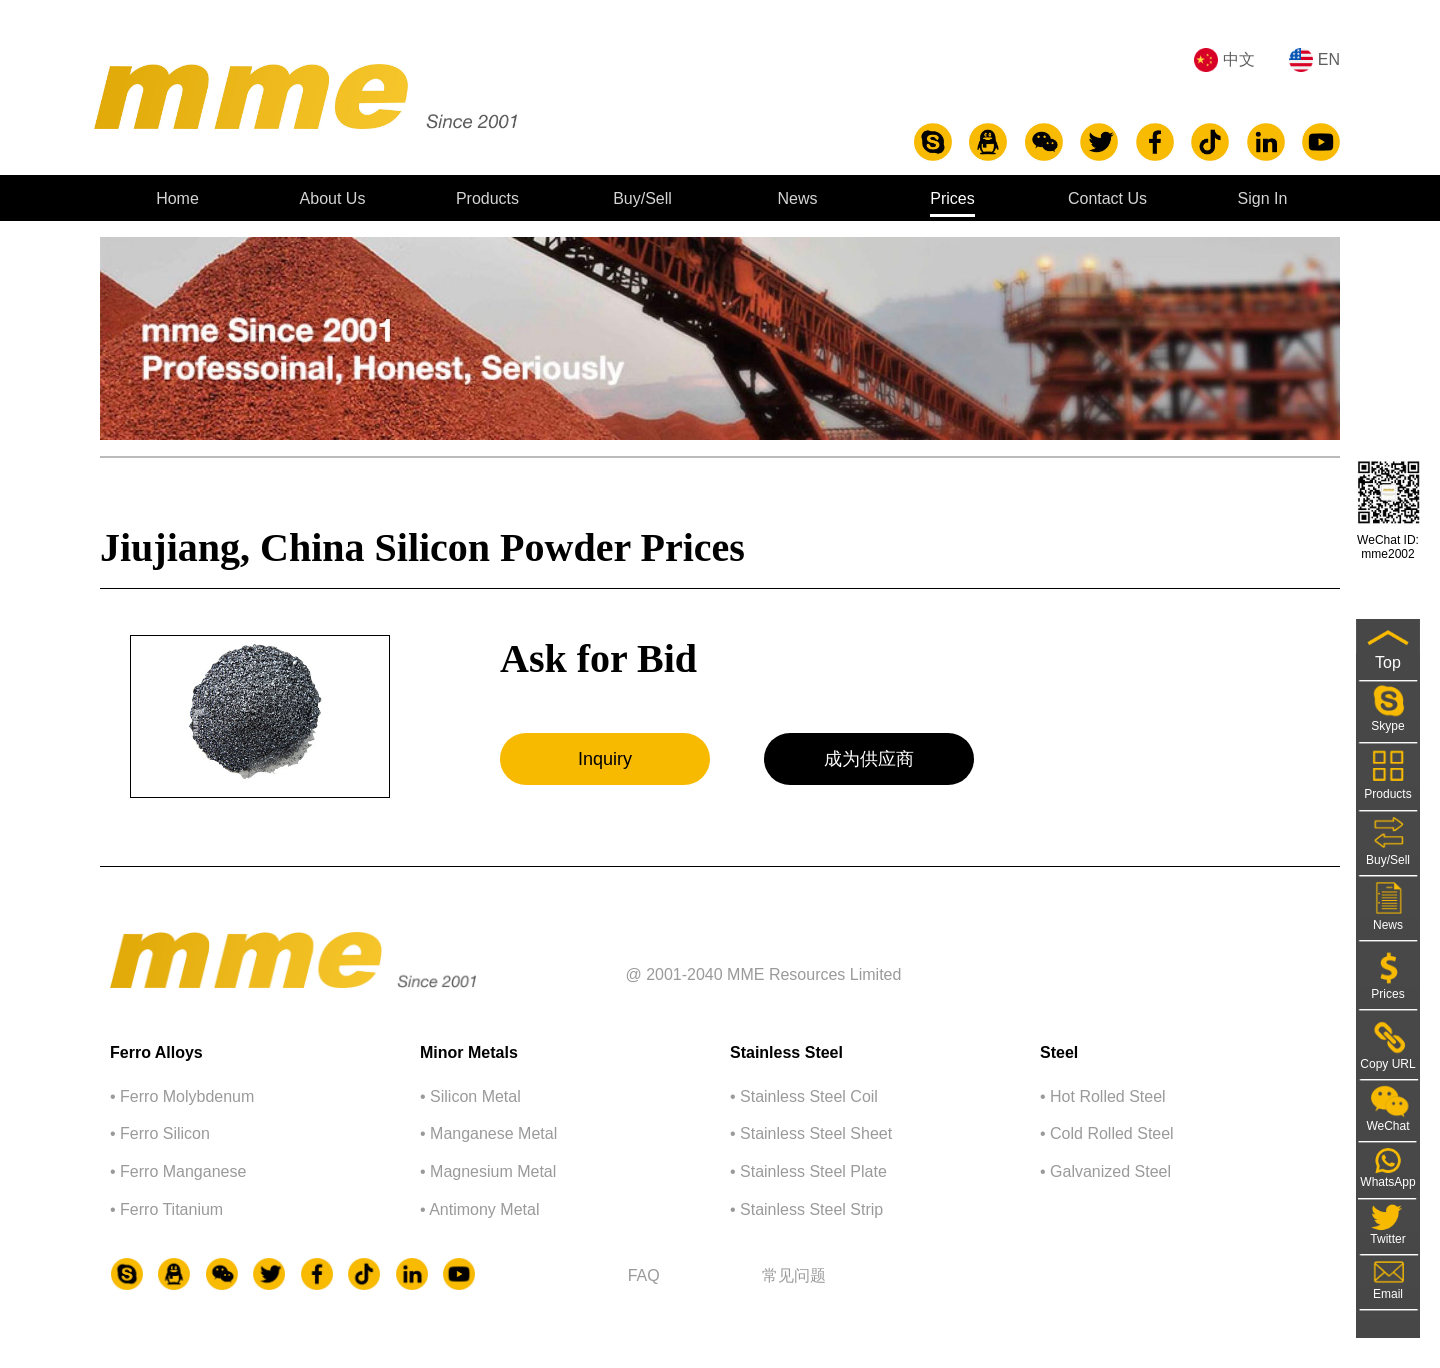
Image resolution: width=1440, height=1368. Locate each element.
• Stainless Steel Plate (808, 1171)
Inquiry (605, 759)
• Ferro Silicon (160, 1133)
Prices (952, 198)
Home (177, 198)
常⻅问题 (794, 1275)
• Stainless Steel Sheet (811, 1133)
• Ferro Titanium (166, 1209)
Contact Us (1107, 198)
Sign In (1263, 198)
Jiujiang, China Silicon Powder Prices (422, 547)
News (797, 198)
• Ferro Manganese (178, 1171)
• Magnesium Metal (488, 1171)
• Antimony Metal (479, 1209)
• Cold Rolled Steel (1107, 1133)
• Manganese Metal (488, 1133)
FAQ (644, 1275)
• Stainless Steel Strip (806, 1209)
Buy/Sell (642, 198)
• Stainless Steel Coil (804, 1096)
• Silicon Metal (470, 1096)
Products (487, 198)
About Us (333, 198)
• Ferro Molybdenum (182, 1096)
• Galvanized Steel (1105, 1171)
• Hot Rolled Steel (1103, 1096)
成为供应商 (869, 759)
